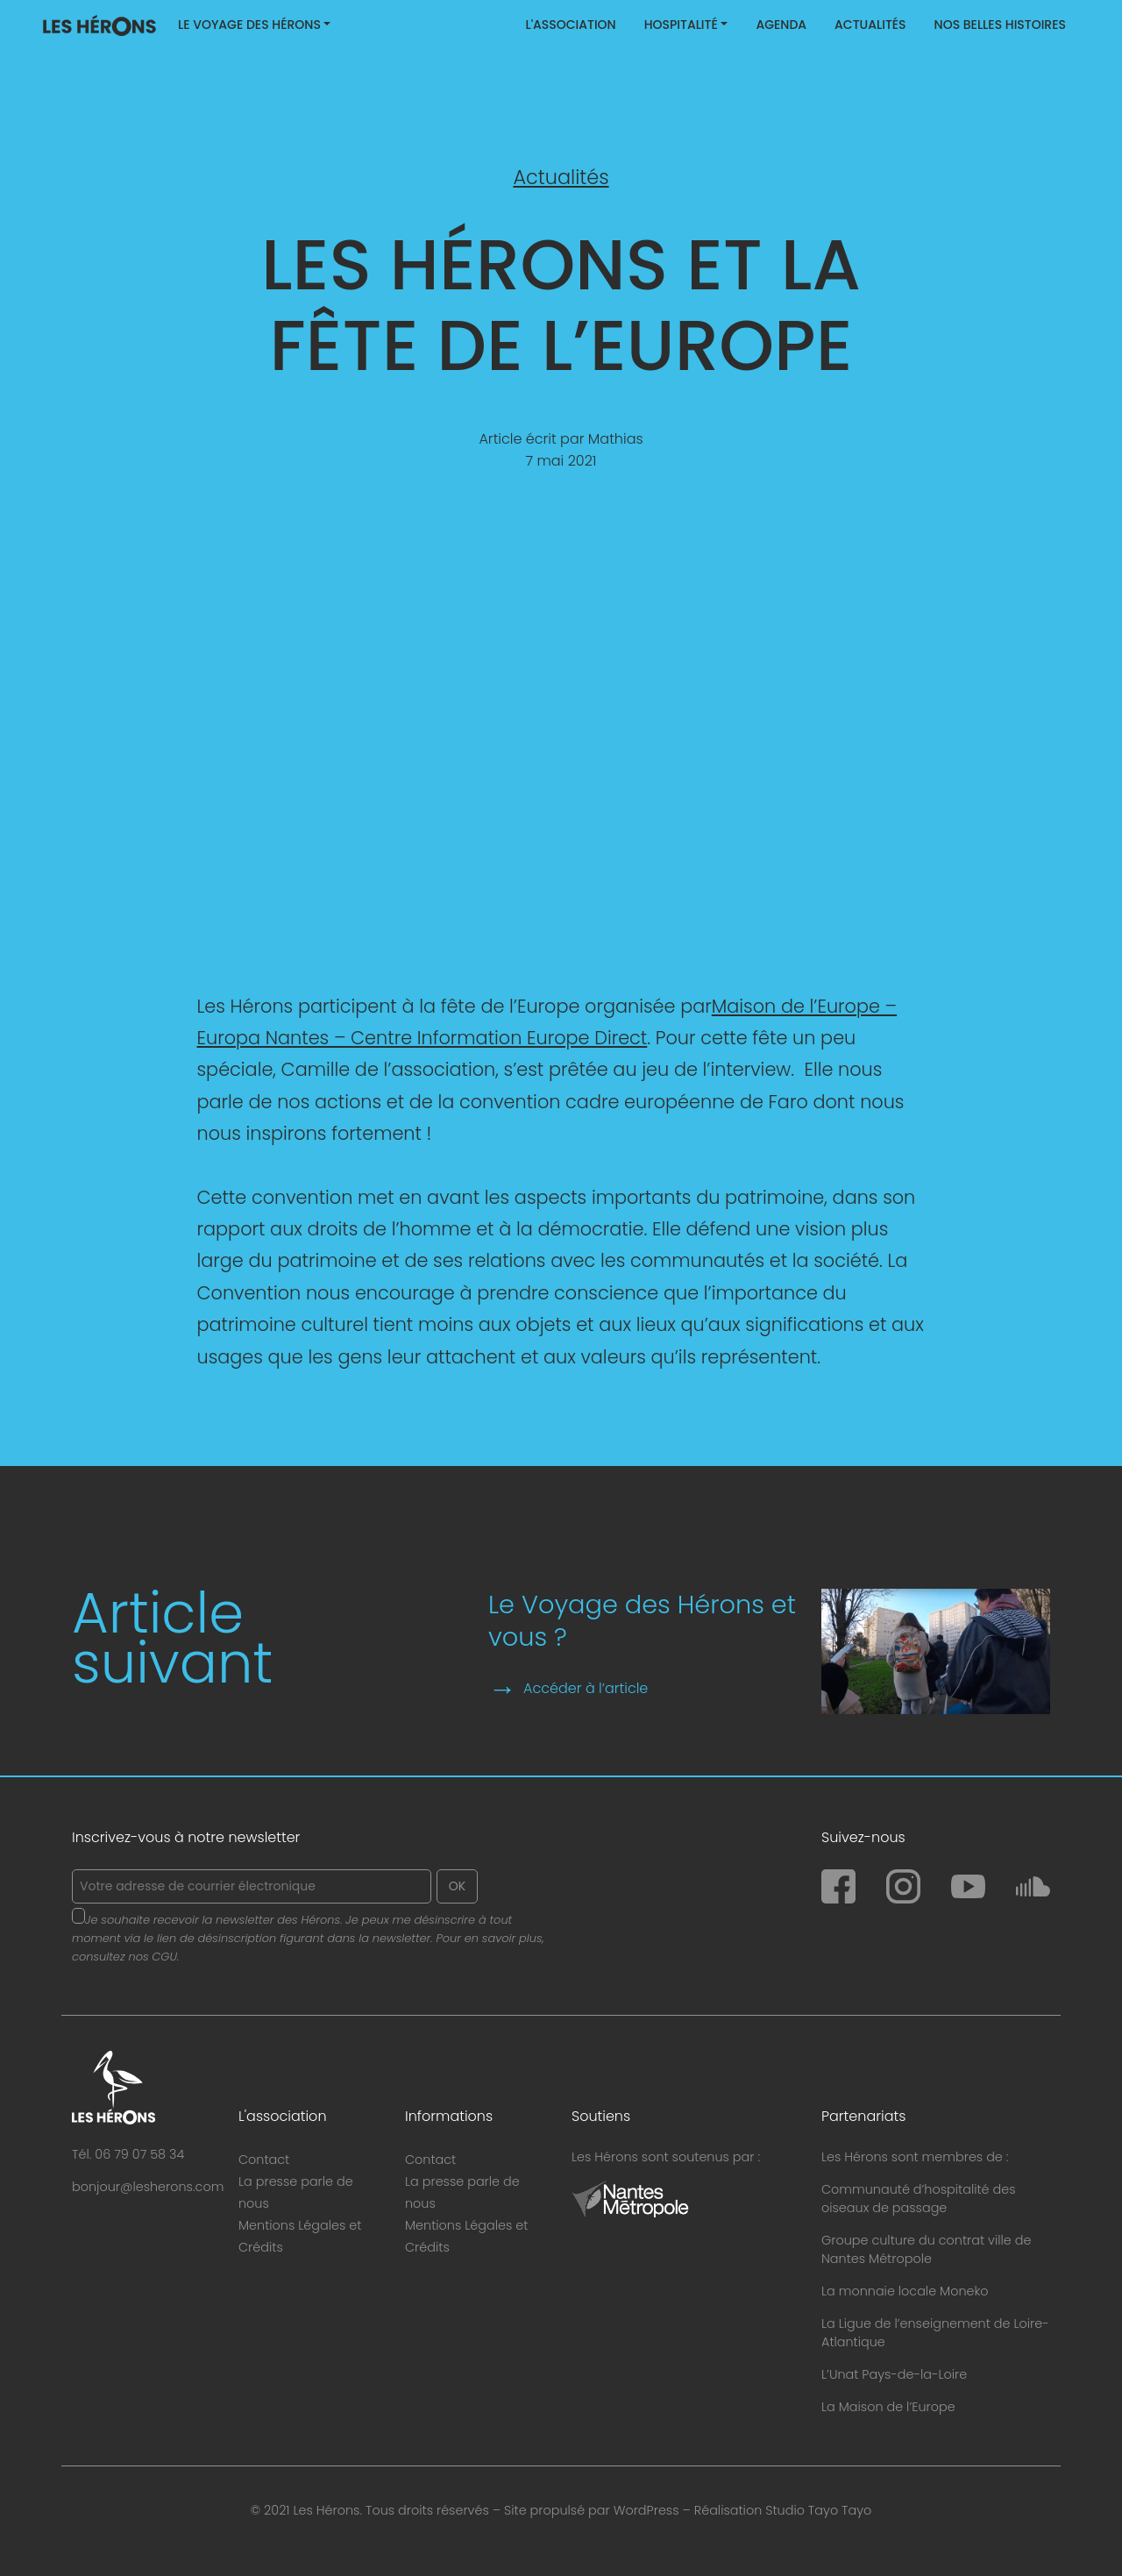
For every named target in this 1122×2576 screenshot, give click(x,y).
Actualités (870, 24)
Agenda (781, 24)
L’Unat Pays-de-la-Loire (894, 2374)
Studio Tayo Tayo (818, 2510)
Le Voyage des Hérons (249, 24)
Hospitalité (681, 24)
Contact (263, 2159)
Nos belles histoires (1000, 24)
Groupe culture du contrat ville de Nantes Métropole (926, 2249)
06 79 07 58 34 (139, 2154)
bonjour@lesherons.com (148, 2186)
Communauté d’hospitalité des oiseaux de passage (918, 2199)
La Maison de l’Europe (888, 2407)
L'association (570, 24)
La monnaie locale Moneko (905, 2291)
